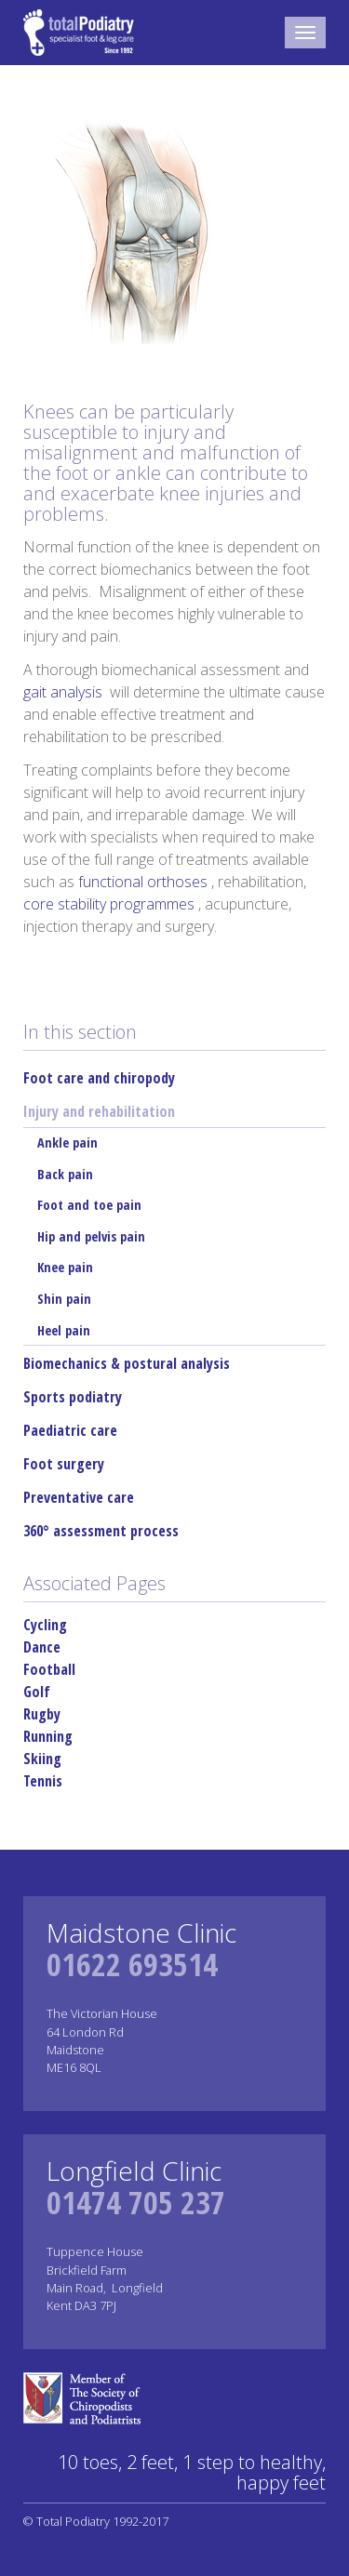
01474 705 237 (136, 2202)
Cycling (45, 1624)
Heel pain (63, 1330)
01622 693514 (132, 1964)
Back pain (65, 1174)
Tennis (42, 1781)
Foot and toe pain (89, 1205)
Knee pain (65, 1267)
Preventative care (78, 1497)
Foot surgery (63, 1464)
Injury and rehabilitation (99, 1111)
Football (49, 1669)
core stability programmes (110, 904)
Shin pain (64, 1299)
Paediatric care (70, 1430)
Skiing (42, 1758)
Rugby (41, 1714)
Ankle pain (67, 1142)
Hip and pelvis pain (91, 1236)
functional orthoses (144, 881)
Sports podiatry (72, 1397)
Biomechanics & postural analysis (126, 1363)
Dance (41, 1647)
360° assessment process (101, 1530)
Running (48, 1736)
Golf (36, 1691)
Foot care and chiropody (99, 1078)
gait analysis (64, 692)
